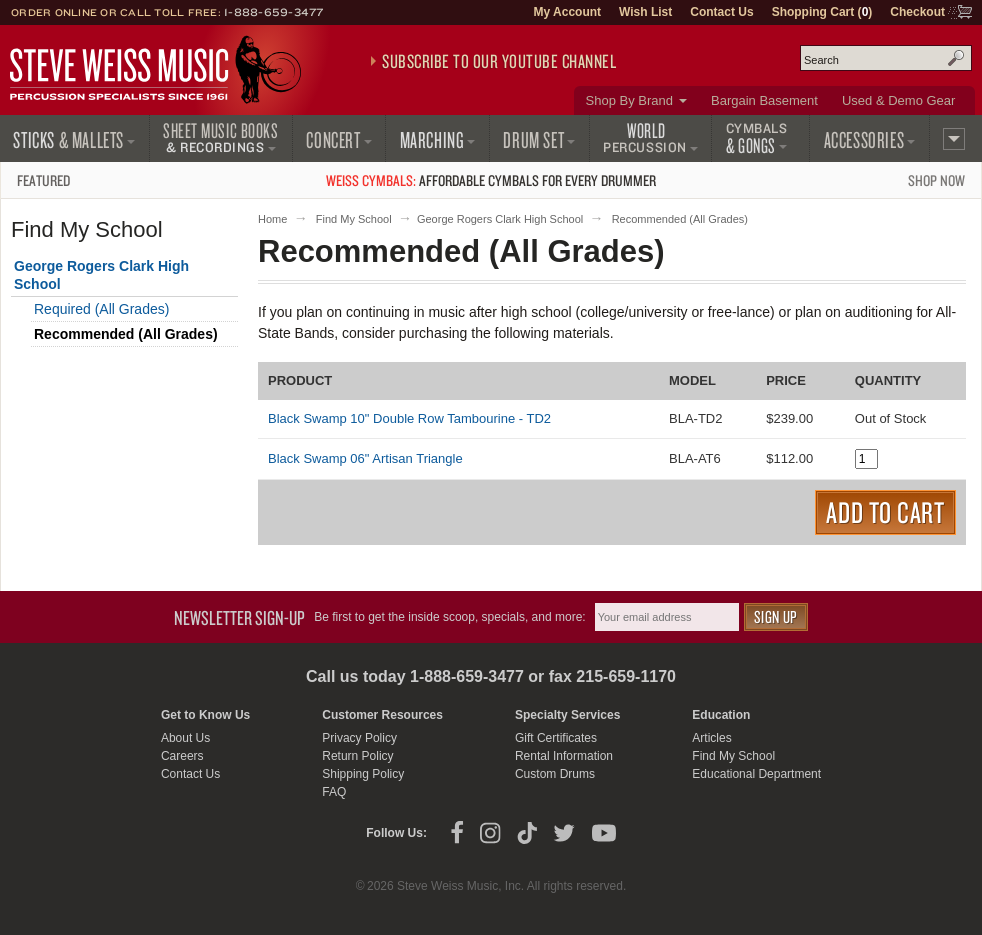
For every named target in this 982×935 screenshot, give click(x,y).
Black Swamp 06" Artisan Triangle (365, 458)
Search (956, 58)
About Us (185, 738)
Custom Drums (555, 774)
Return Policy (357, 756)
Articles (711, 738)
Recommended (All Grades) (126, 334)
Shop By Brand (629, 100)
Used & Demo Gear (898, 100)
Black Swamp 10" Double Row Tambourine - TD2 (409, 418)
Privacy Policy (359, 738)
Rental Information (564, 756)
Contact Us (721, 12)
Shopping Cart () (822, 12)
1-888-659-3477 (274, 12)
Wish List (645, 12)
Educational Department (756, 774)
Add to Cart (885, 512)
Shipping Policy (363, 774)
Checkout (917, 12)
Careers (182, 756)
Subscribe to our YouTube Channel (499, 61)
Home (272, 219)
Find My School (354, 219)
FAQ (334, 792)
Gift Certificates (556, 738)
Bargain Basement (764, 100)
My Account (567, 12)
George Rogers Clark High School (500, 219)
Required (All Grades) (101, 309)
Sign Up (776, 616)
